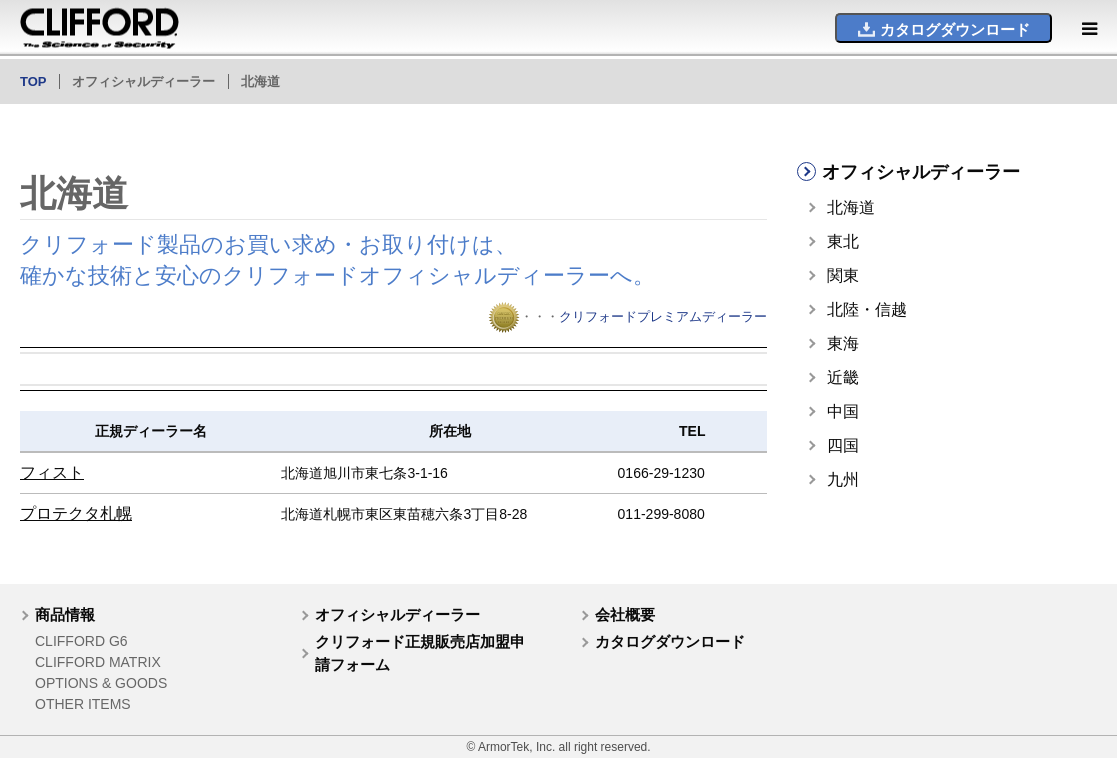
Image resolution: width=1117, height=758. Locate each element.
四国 (843, 445)
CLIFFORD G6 (81, 641)
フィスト (52, 472)
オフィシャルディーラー (397, 614)
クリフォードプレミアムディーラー (663, 316)
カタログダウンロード (670, 641)
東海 (843, 343)
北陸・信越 (867, 309)
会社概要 (625, 614)
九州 (843, 479)
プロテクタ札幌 (76, 513)
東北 (843, 241)
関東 (843, 275)
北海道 (851, 207)
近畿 (843, 377)
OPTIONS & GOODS (101, 683)
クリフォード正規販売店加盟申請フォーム (420, 653)
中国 (843, 411)
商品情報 (65, 614)
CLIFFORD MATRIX (98, 662)
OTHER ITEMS (83, 704)
